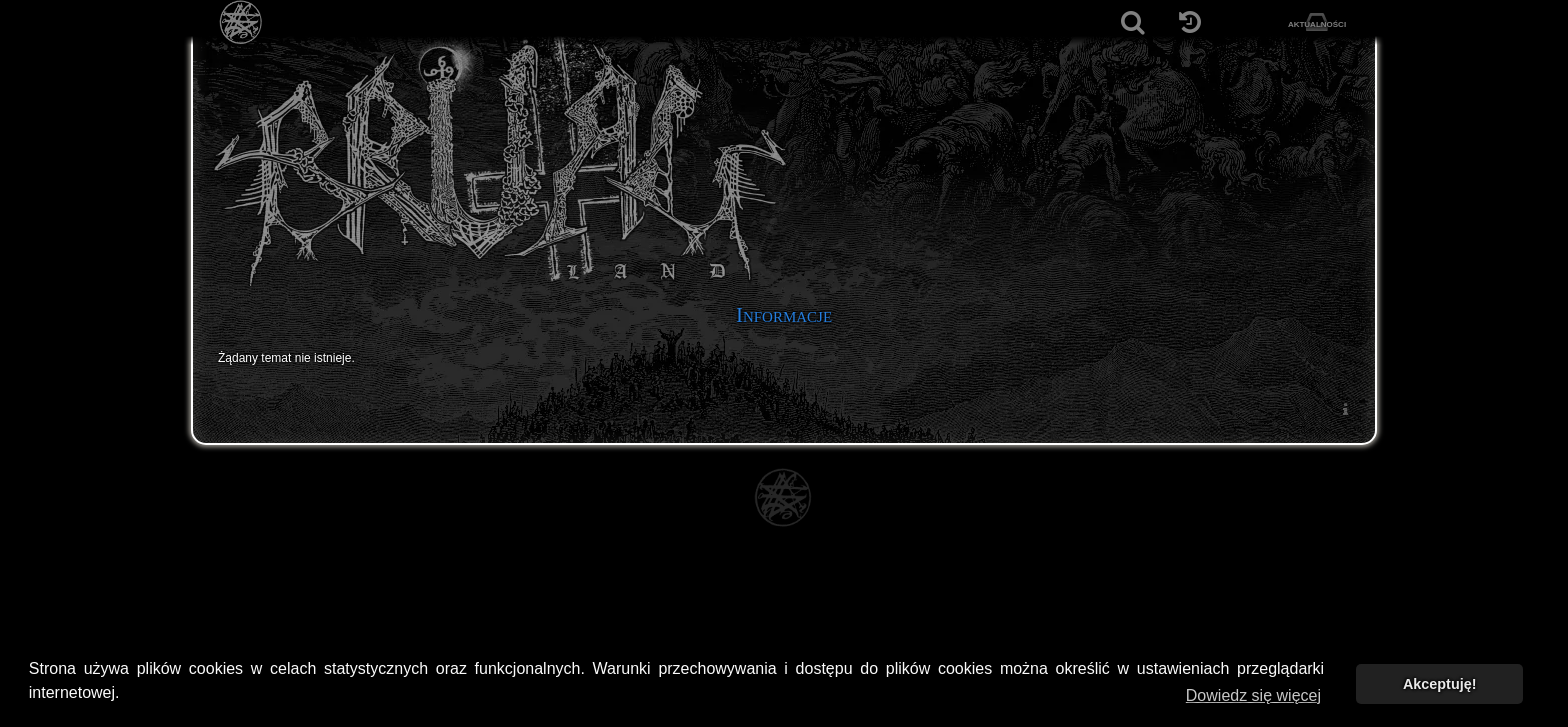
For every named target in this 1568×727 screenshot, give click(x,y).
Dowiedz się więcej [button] (1253, 695)
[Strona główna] (241, 22)
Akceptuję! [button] (1440, 684)
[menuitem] (1345, 408)
